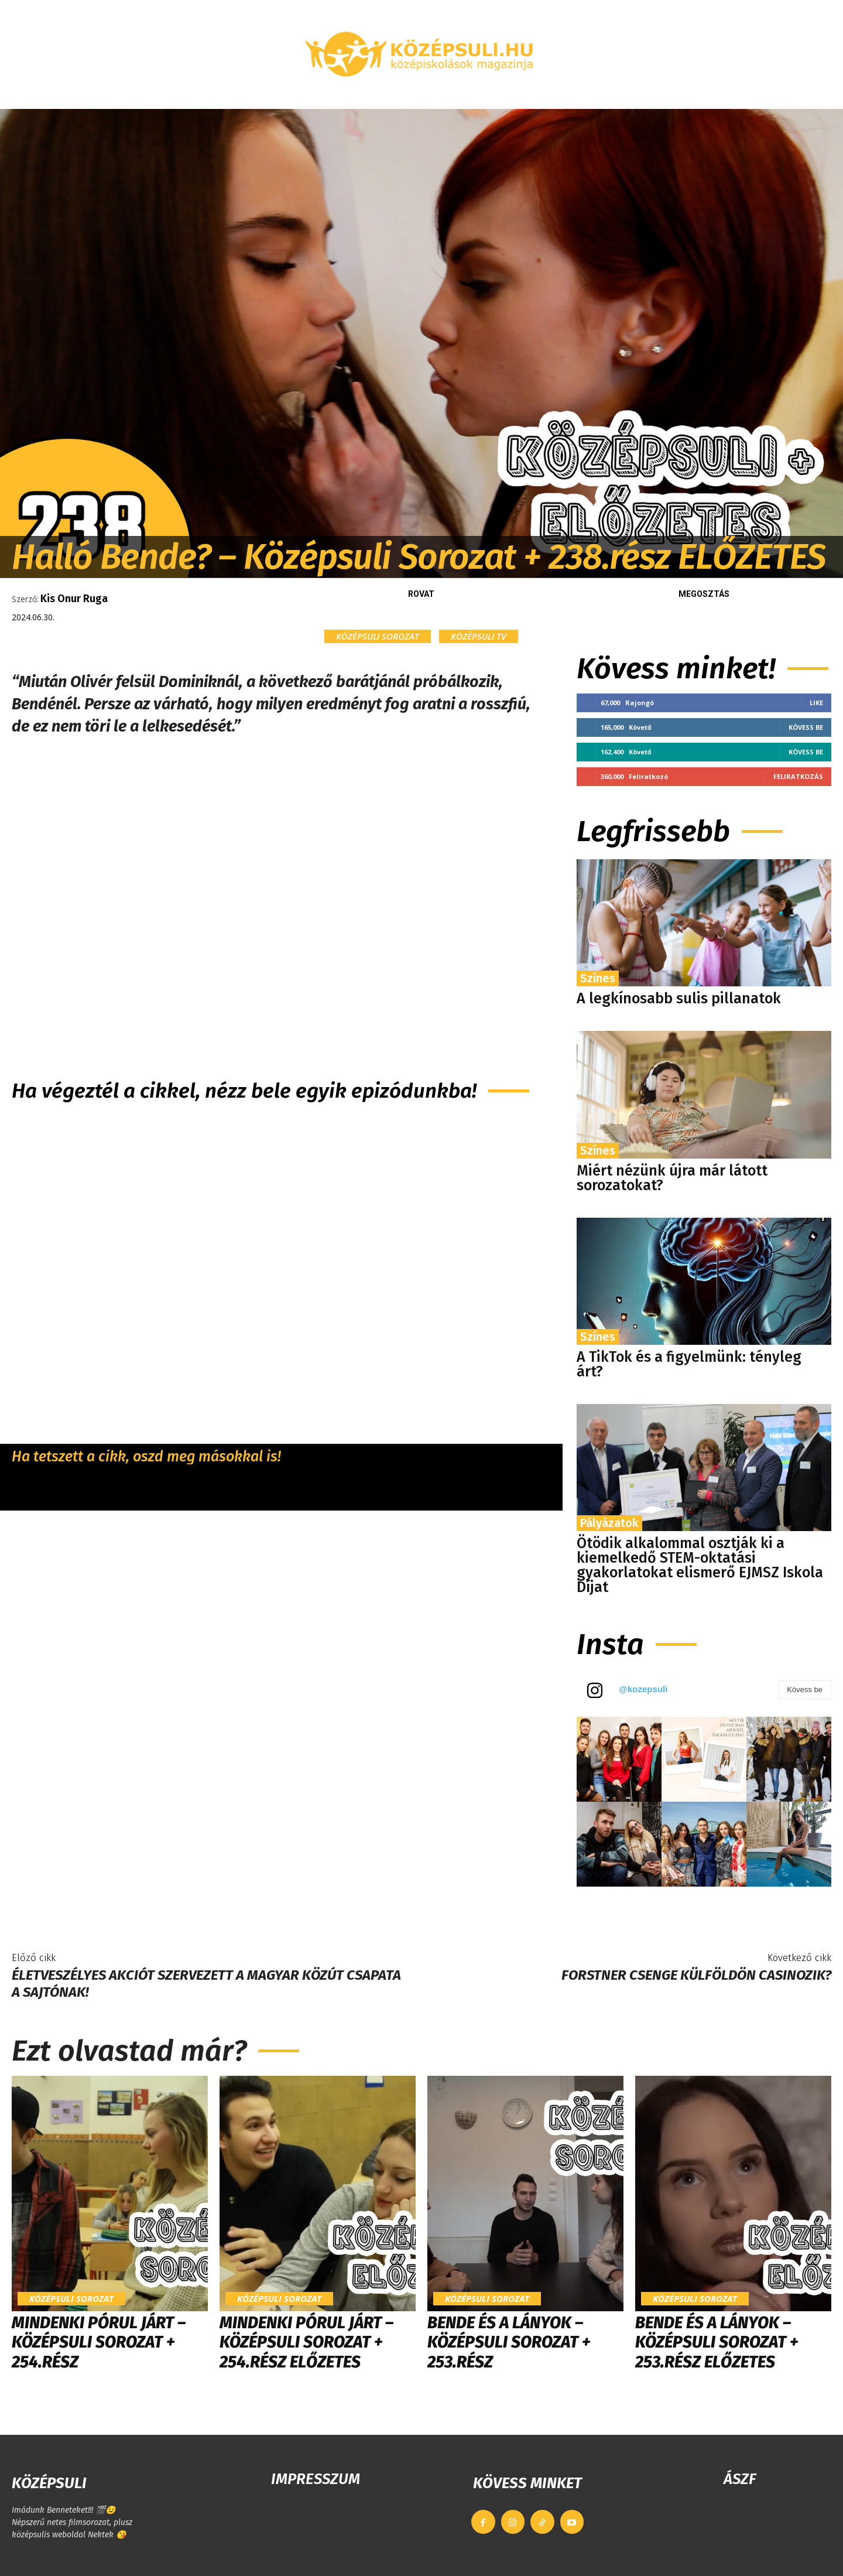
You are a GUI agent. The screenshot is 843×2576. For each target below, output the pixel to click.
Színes (597, 978)
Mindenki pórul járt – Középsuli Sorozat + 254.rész (99, 2342)
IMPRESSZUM (315, 2479)
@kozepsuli (643, 1689)
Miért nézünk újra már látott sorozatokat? (672, 1178)
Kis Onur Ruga (74, 598)
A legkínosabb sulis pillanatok (679, 998)
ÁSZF (740, 2479)
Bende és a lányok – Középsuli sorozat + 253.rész (509, 2342)
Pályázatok (609, 1523)
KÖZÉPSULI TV (478, 636)
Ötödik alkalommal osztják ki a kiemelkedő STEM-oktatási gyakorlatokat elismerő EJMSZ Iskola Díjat (700, 1565)
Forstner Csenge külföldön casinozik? (696, 1975)
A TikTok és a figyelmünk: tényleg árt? (689, 1364)
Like (816, 702)
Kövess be (806, 727)
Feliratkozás (798, 776)
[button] (705, 95)
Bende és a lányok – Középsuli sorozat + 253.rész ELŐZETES (717, 2342)
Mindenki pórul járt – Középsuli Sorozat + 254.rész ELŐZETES (306, 2342)
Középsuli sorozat (377, 636)
